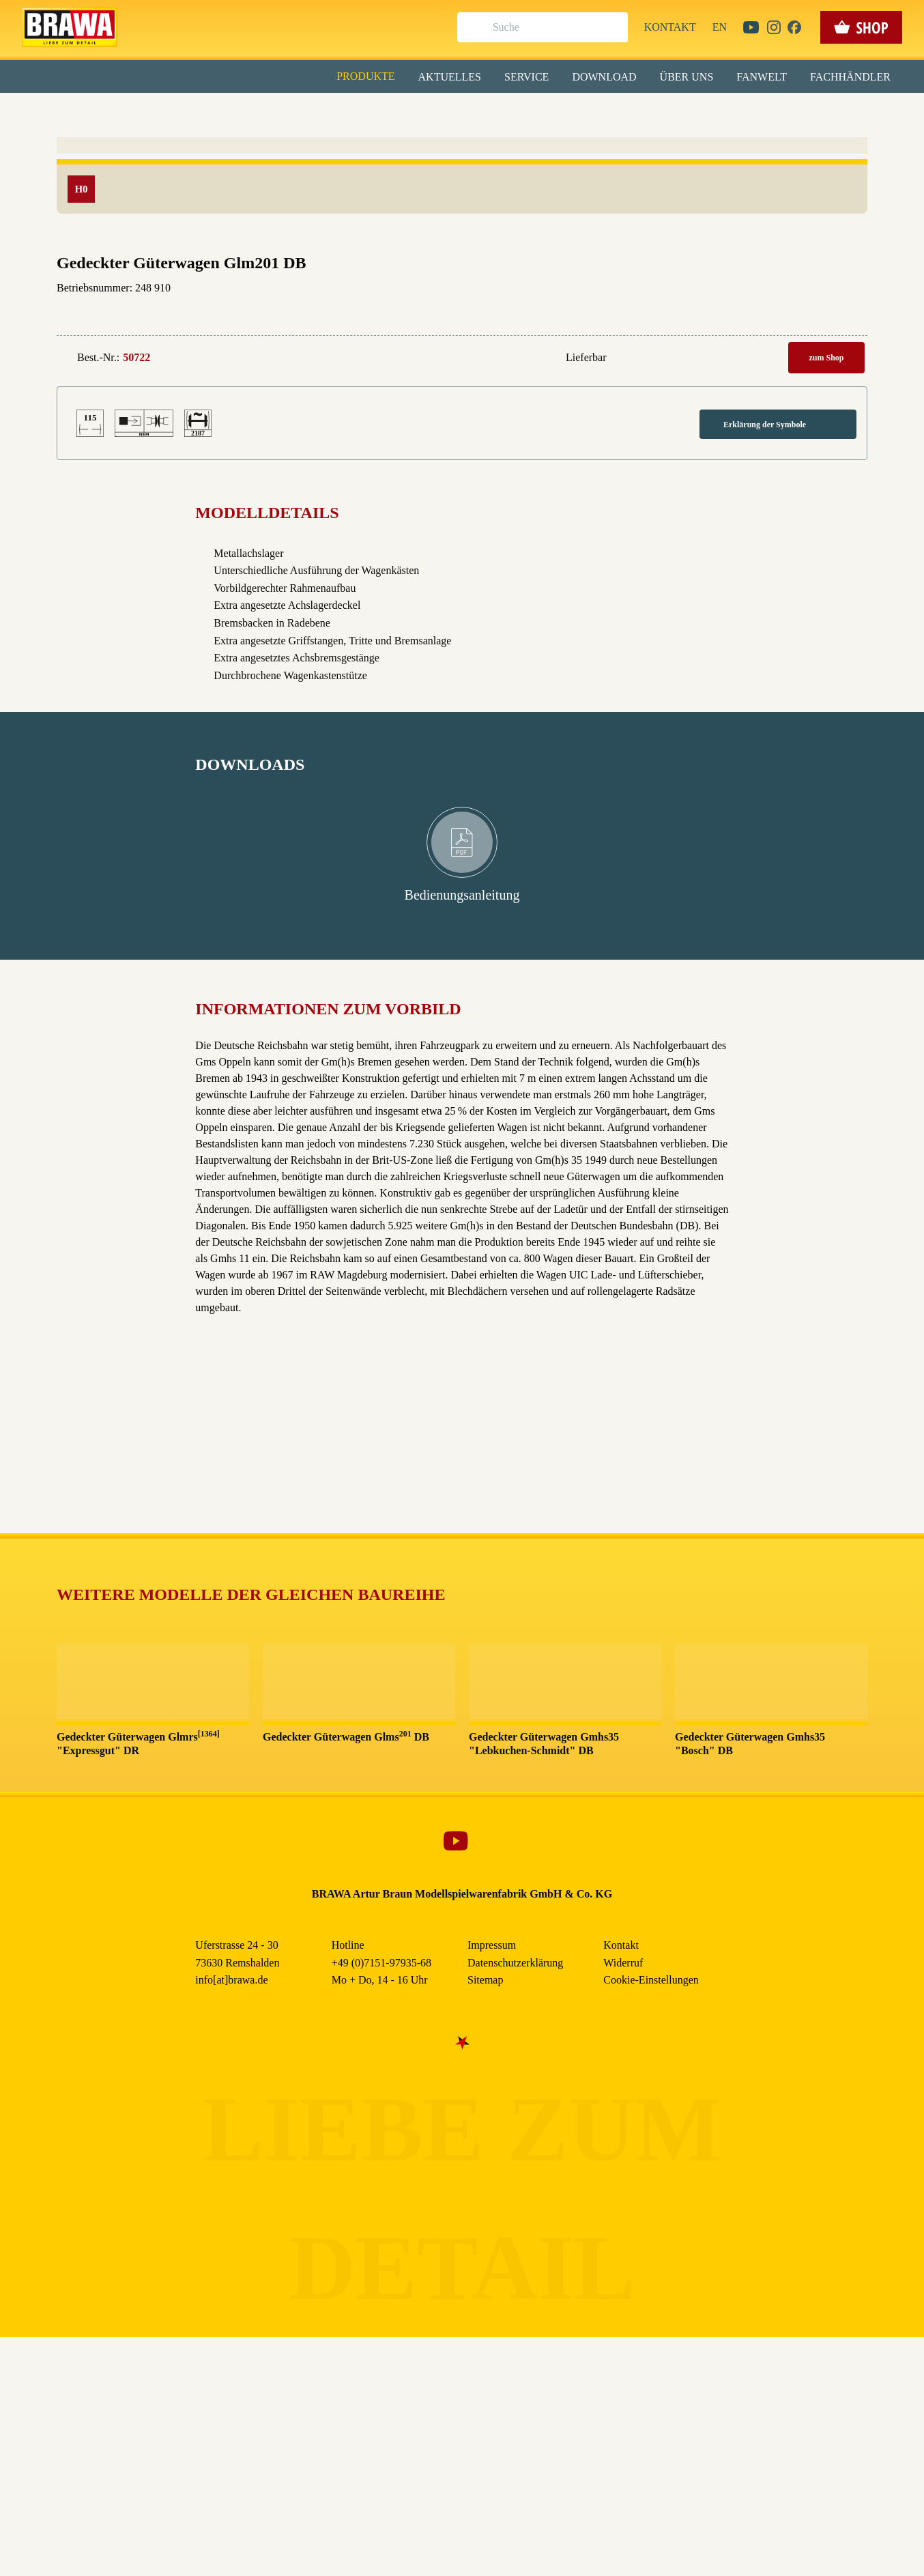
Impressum (508, 313)
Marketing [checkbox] (405, 111)
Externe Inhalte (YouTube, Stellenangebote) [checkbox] (404, 141)
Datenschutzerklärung (577, 313)
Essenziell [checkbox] (341, 111)
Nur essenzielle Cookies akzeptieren (462, 253)
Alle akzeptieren (462, 177)
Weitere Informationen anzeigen (462, 283)
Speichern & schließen (462, 216)
